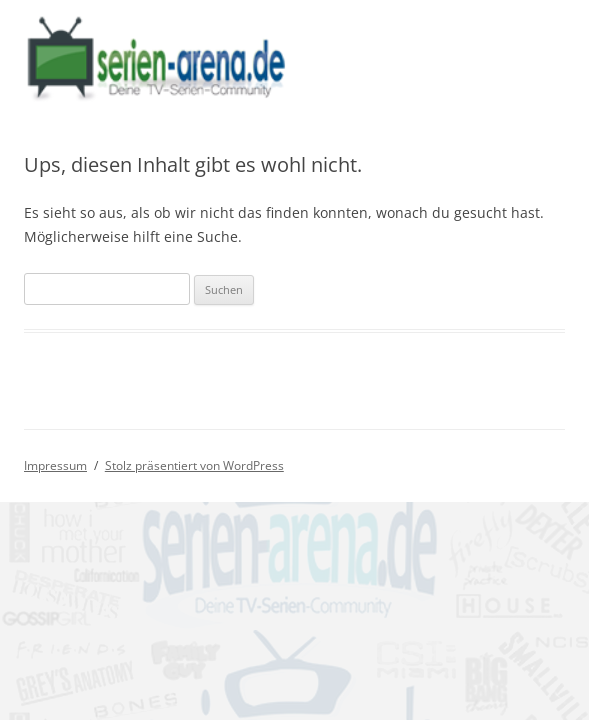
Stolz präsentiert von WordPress (194, 465)
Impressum (55, 465)
